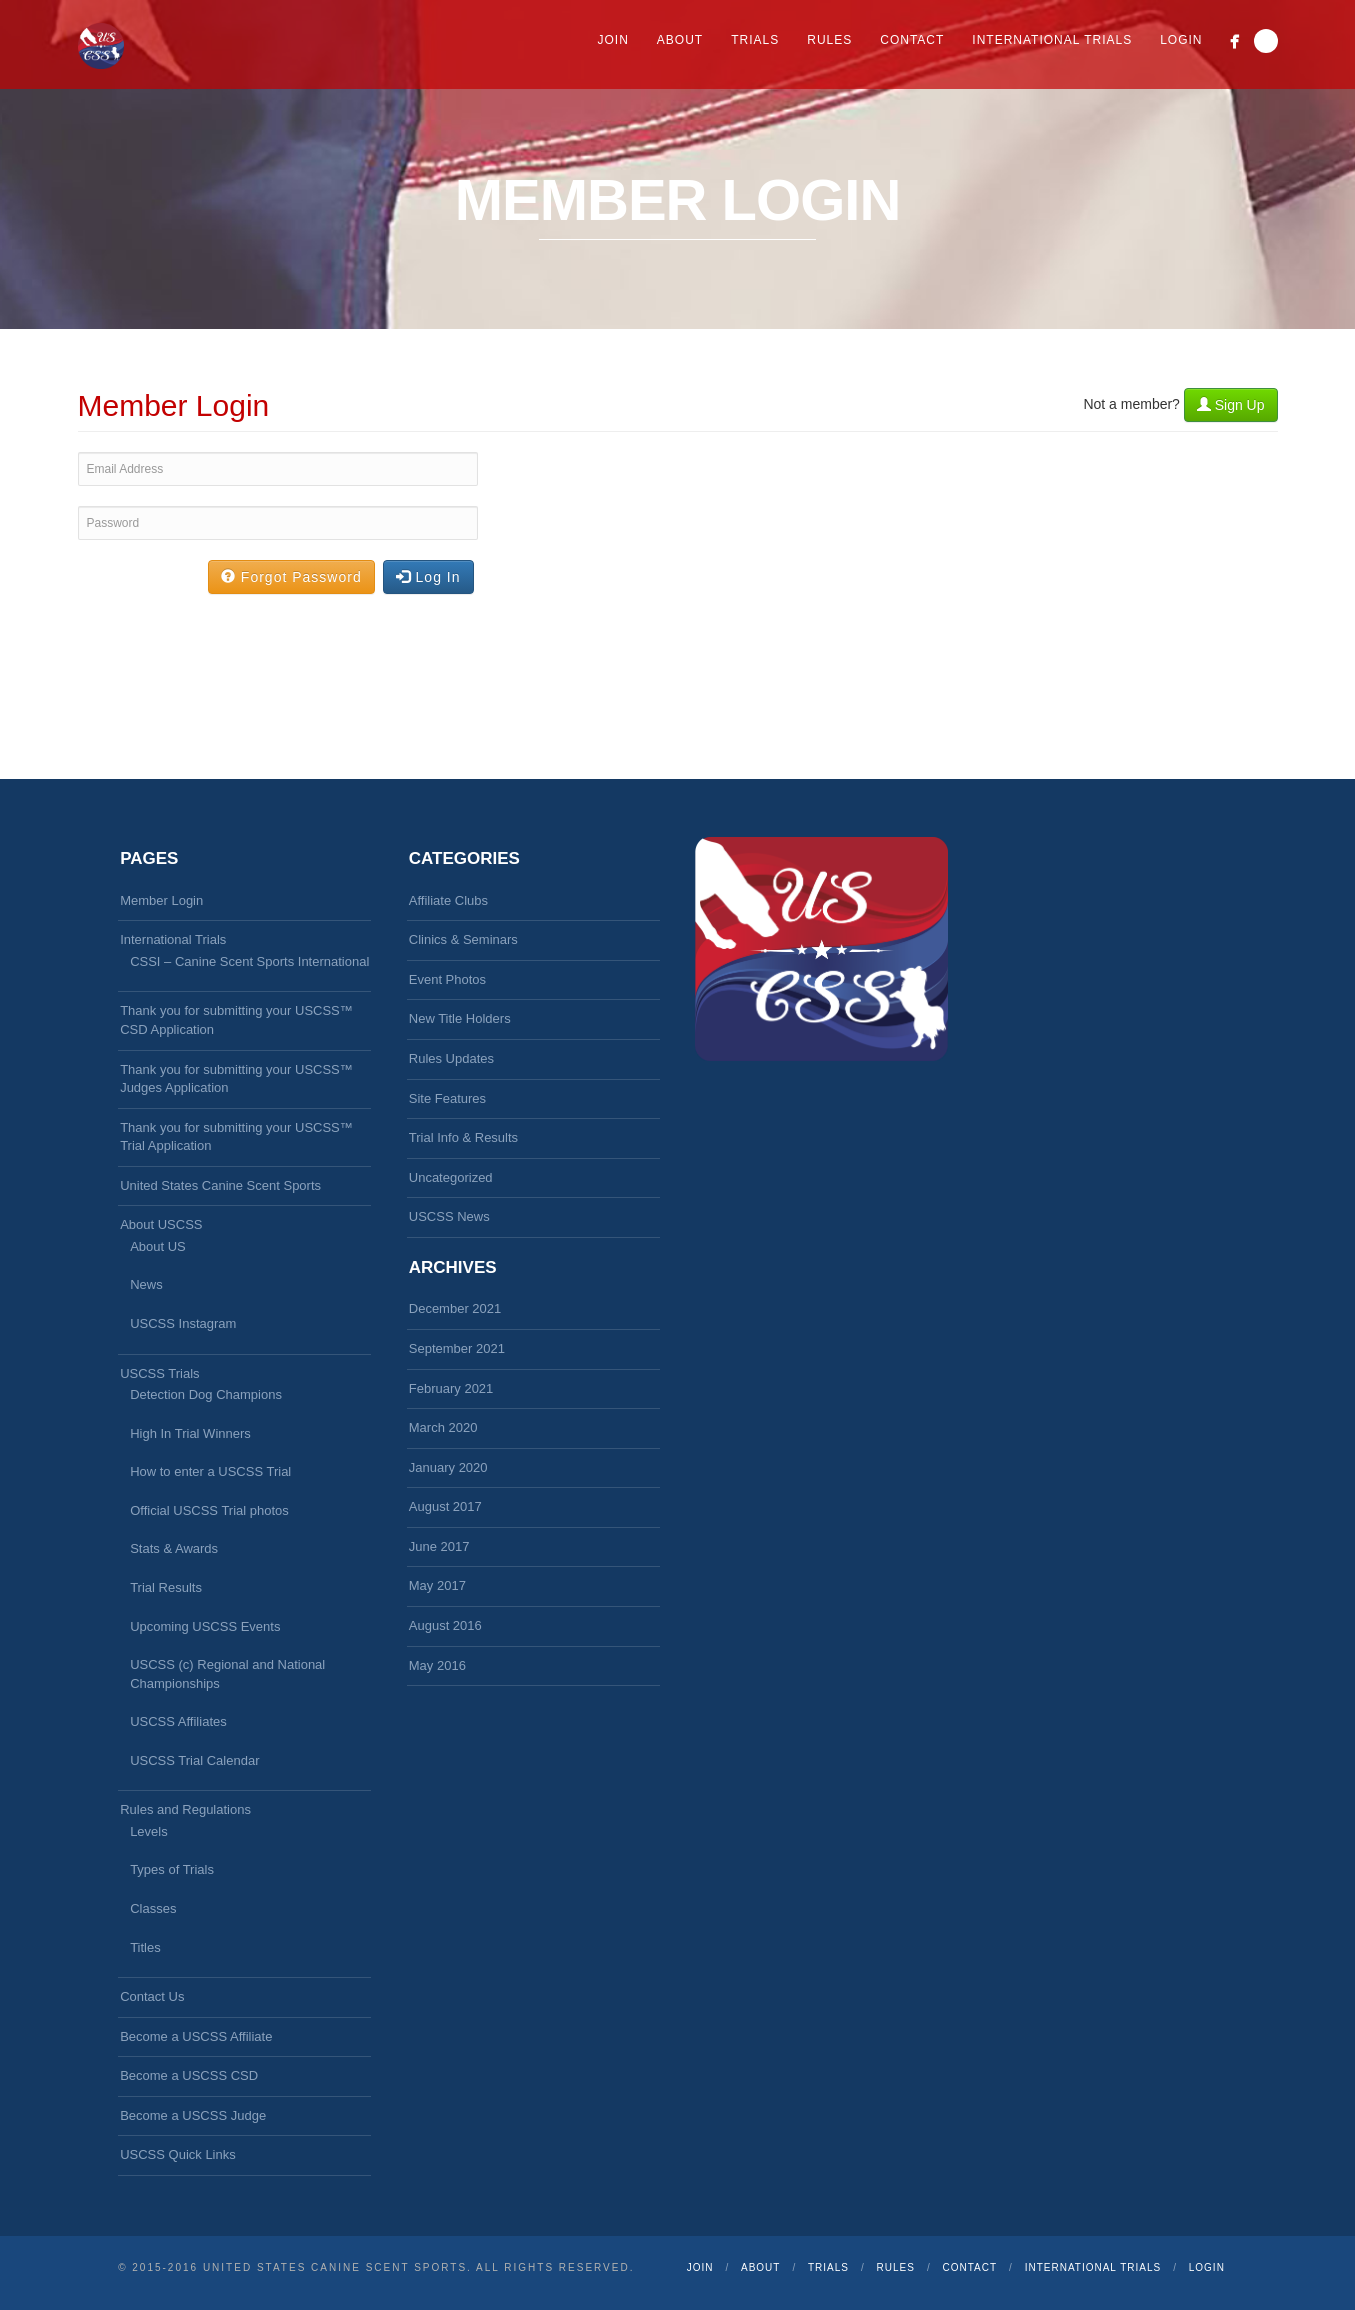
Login (1181, 40)
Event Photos (447, 979)
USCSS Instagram (183, 1323)
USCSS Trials (159, 1373)
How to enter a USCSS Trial (210, 1471)
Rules (829, 40)
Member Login (161, 900)
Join (613, 40)
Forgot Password (291, 577)
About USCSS (161, 1224)
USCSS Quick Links (178, 2154)
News (146, 1284)
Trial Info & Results (463, 1137)
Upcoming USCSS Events (205, 1626)
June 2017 (439, 1546)
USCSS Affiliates (178, 1721)
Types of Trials (172, 1869)
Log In (428, 577)
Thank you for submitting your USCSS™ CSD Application (236, 1020)
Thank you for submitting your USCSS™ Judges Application (236, 1079)
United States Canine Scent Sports (220, 1185)
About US (158, 1246)
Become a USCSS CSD (189, 2075)
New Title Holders (460, 1018)
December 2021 (455, 1308)
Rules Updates (451, 1058)
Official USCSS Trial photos (209, 1510)
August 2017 (445, 1506)
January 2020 (448, 1467)
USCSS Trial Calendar (194, 1760)
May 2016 (437, 1665)
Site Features (447, 1098)
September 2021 (457, 1348)
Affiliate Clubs (448, 900)
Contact (912, 40)
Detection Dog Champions (206, 1394)
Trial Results (166, 1587)
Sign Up (1231, 405)
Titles (145, 1947)
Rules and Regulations (185, 1809)
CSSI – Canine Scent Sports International (249, 961)
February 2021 (451, 1388)
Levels (149, 1831)
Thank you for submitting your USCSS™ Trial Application (236, 1137)
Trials (755, 40)
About (680, 40)
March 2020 (443, 1427)
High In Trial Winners (190, 1433)
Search (1266, 41)
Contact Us (152, 1996)
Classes (153, 1908)
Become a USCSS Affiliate (196, 2036)
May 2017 (437, 1585)
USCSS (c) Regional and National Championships (227, 1674)
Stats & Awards (174, 1548)
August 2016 (445, 1625)
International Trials (1052, 40)
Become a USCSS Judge (193, 2115)
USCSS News (449, 1216)
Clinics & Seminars (463, 939)
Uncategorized (451, 1177)
